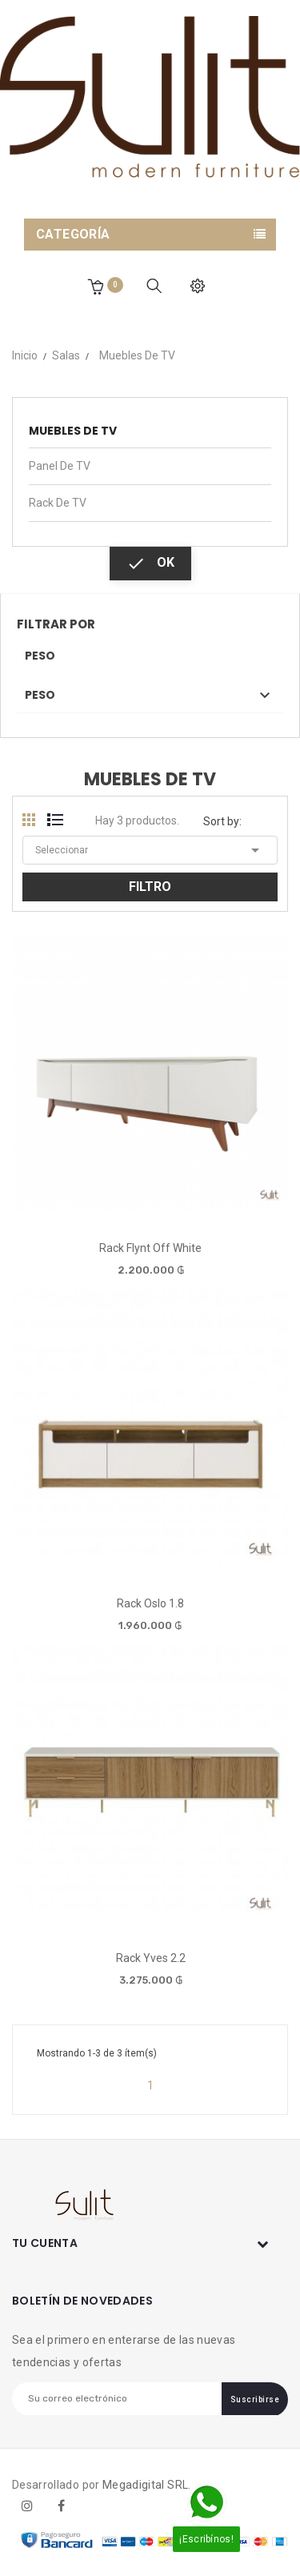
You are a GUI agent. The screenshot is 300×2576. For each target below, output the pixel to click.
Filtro (150, 886)
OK (150, 563)
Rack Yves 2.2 (151, 1958)
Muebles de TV (73, 431)
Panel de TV (59, 465)
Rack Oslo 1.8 (150, 1603)
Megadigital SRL (145, 2484)
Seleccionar (150, 850)
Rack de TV (57, 502)
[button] (95, 286)
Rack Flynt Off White (150, 1248)
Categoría (73, 234)
